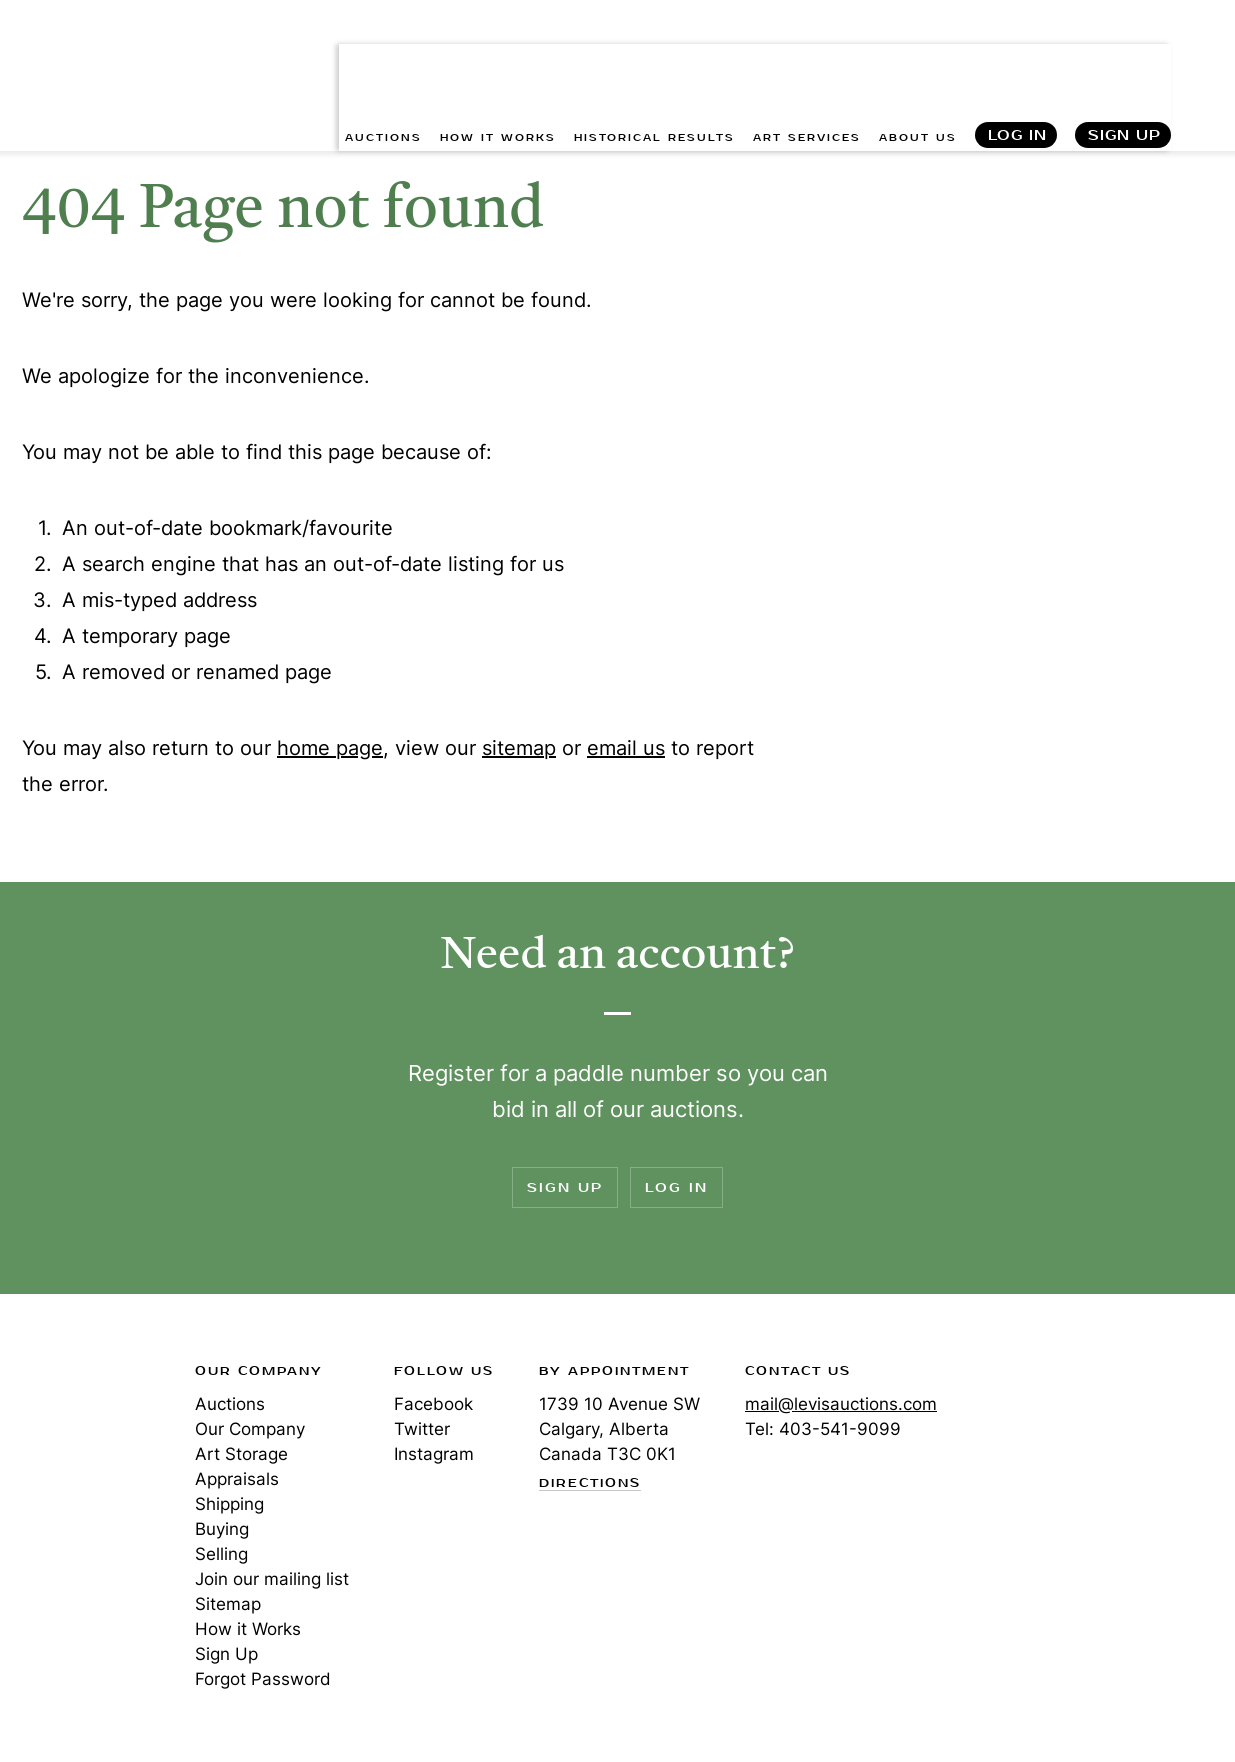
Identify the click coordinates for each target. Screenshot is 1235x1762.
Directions (590, 1484)
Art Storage (241, 1454)
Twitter (422, 1429)
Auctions (230, 1404)
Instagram (434, 1454)
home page (330, 748)
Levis (85, 1442)
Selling (221, 1554)
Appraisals (237, 1479)
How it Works (248, 1629)
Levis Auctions (90, 43)
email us (626, 748)
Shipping (229, 1504)
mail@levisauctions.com (841, 1404)
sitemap (519, 748)
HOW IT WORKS (498, 60)
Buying (222, 1529)
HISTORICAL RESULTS (654, 60)
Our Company (250, 1429)
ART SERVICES (807, 60)
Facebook (433, 1404)
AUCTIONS (383, 60)
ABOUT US (918, 60)
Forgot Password (263, 1679)
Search (1201, 60)
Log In (1017, 60)
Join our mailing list (272, 1579)
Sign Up (1124, 60)
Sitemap (228, 1604)
